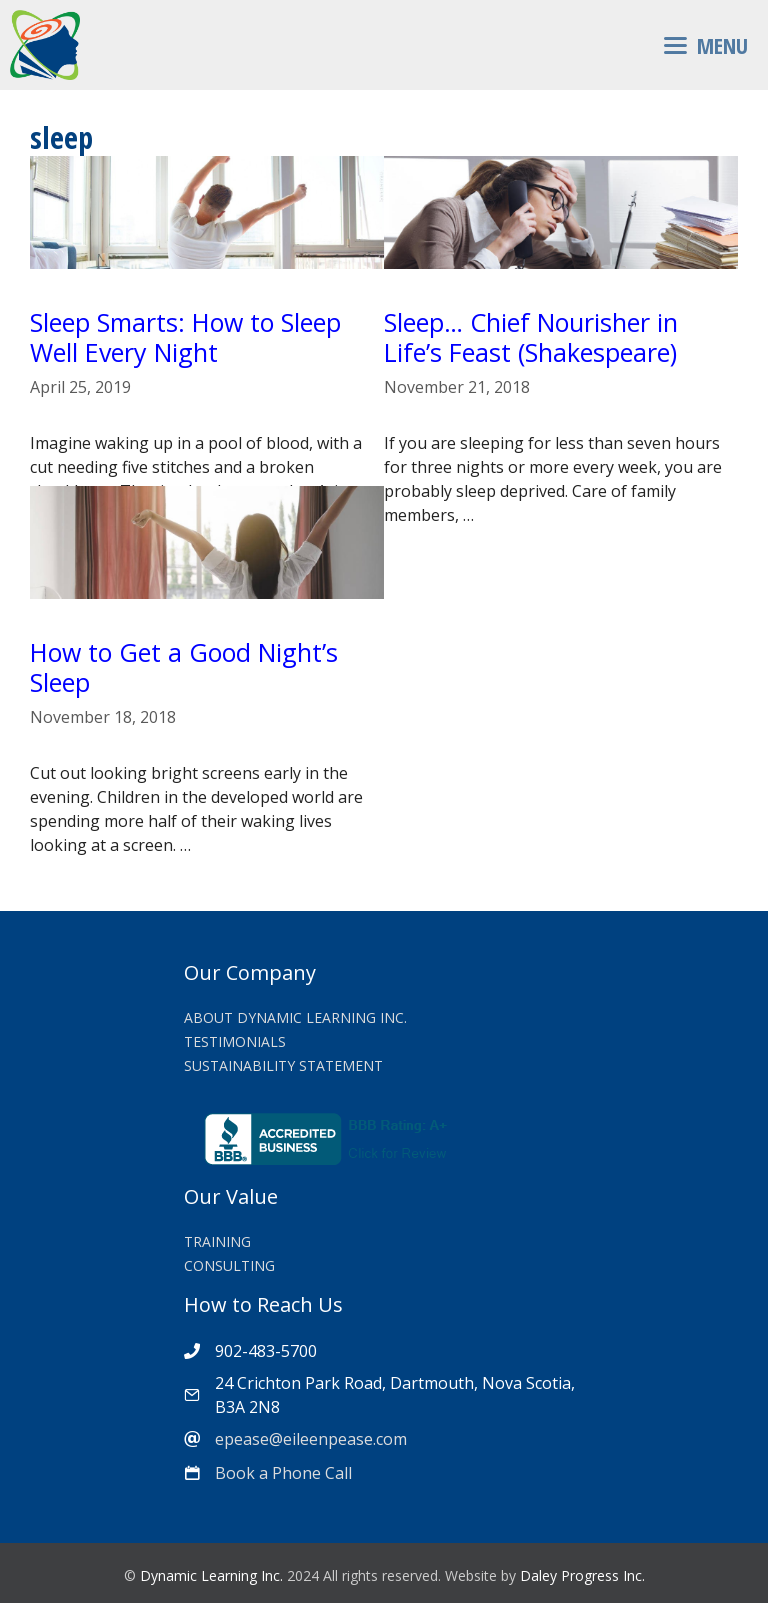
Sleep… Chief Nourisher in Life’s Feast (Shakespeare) (531, 337)
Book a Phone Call (283, 1473)
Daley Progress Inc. (582, 1575)
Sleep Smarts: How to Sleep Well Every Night (185, 337)
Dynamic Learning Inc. (211, 1575)
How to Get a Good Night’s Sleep (184, 667)
